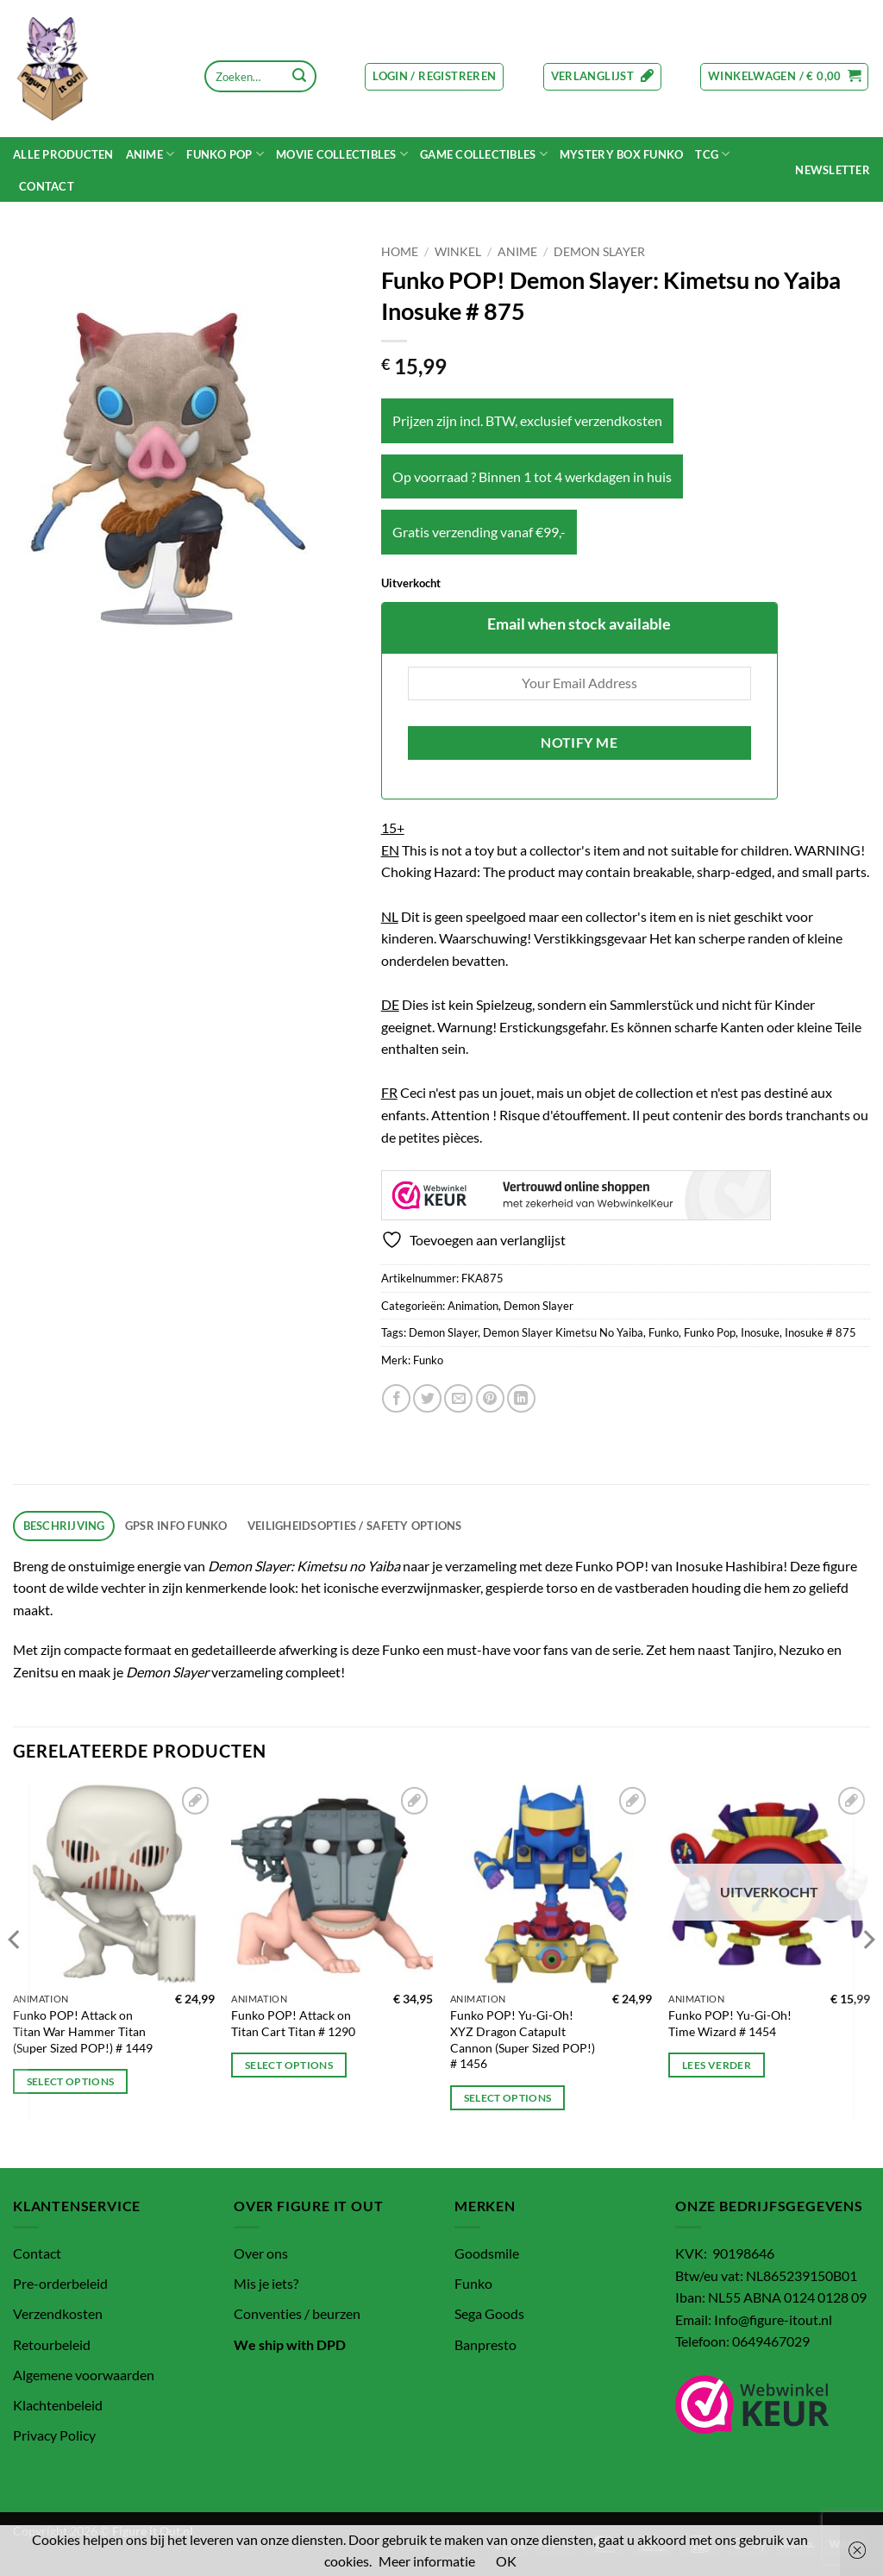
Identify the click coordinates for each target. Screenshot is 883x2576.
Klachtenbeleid (58, 2405)
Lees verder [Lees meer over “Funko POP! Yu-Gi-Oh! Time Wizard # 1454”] (716, 2065)
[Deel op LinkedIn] (521, 1398)
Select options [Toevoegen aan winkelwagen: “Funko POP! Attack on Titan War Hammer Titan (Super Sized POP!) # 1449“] (71, 2081)
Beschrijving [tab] (64, 1525)
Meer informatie (427, 2561)
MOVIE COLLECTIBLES (342, 154)
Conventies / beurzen (297, 2313)
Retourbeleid (52, 2344)
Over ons (261, 2253)
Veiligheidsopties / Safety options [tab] (354, 1525)
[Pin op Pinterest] (490, 1398)
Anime (150, 154)
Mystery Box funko (621, 154)
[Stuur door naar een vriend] (458, 1398)
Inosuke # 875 (820, 1332)
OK (506, 2561)
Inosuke (760, 1332)
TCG (712, 154)
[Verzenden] (299, 76)
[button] (434, 77)
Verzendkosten (58, 2313)
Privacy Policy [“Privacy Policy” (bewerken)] (54, 2435)
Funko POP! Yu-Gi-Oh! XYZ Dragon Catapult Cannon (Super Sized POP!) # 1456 (522, 2039)
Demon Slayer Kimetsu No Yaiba (563, 1332)
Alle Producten (63, 154)
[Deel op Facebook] (396, 1398)
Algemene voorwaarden (83, 2374)
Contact (46, 186)
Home (399, 252)
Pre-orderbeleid (60, 2283)
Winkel (458, 252)
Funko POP (225, 154)
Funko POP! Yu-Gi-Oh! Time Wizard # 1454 (730, 2023)
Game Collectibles (484, 154)
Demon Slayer (599, 252)
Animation (473, 1306)
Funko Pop (710, 1332)
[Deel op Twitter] (427, 1398)
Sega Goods (489, 2313)
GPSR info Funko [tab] (176, 1525)
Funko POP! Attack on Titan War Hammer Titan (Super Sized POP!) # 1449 (83, 2031)
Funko (663, 1332)
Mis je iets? (266, 2283)
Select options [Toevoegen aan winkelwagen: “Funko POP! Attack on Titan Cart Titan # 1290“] (289, 2065)
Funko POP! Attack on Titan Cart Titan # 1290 (293, 2023)
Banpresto (485, 2344)
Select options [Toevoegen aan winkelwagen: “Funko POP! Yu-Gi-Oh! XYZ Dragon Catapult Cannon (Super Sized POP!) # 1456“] (508, 2097)
